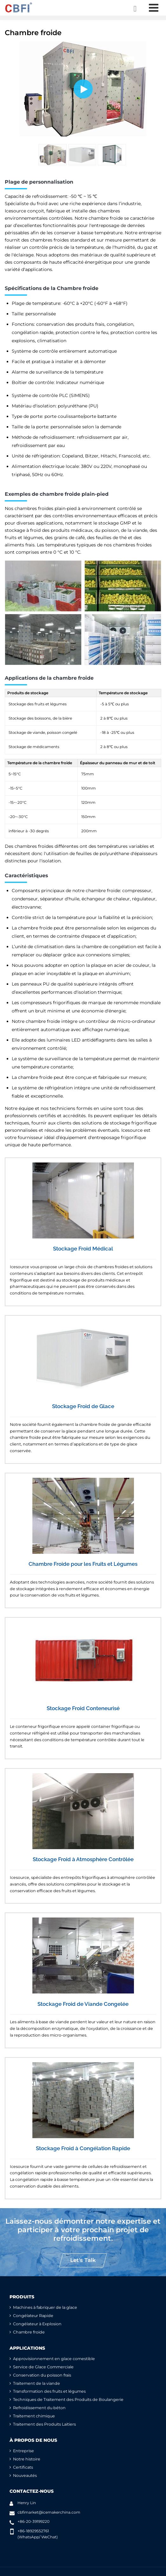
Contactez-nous (32, 2491)
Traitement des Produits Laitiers (44, 2424)
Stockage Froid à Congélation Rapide (83, 2148)
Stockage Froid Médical (83, 1248)
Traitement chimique (34, 2416)
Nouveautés (25, 2475)
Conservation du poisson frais (42, 2375)
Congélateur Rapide (33, 2315)
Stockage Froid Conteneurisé (83, 1708)
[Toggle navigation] (153, 8)
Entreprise (23, 2450)
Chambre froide (29, 2332)
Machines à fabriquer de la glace (45, 2307)
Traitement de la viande (36, 2383)
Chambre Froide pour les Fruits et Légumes (83, 1564)
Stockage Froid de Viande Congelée (83, 2004)
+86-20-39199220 (33, 2521)
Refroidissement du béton (39, 2407)
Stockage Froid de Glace (83, 1406)
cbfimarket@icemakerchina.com (48, 2512)
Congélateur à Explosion (37, 2323)
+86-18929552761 (33, 2531)
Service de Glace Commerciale (43, 2367)
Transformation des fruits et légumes (49, 2391)
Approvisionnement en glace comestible (54, 2358)
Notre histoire (26, 2459)
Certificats (23, 2467)
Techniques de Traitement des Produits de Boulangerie (68, 2399)
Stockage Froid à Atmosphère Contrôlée (83, 1859)
